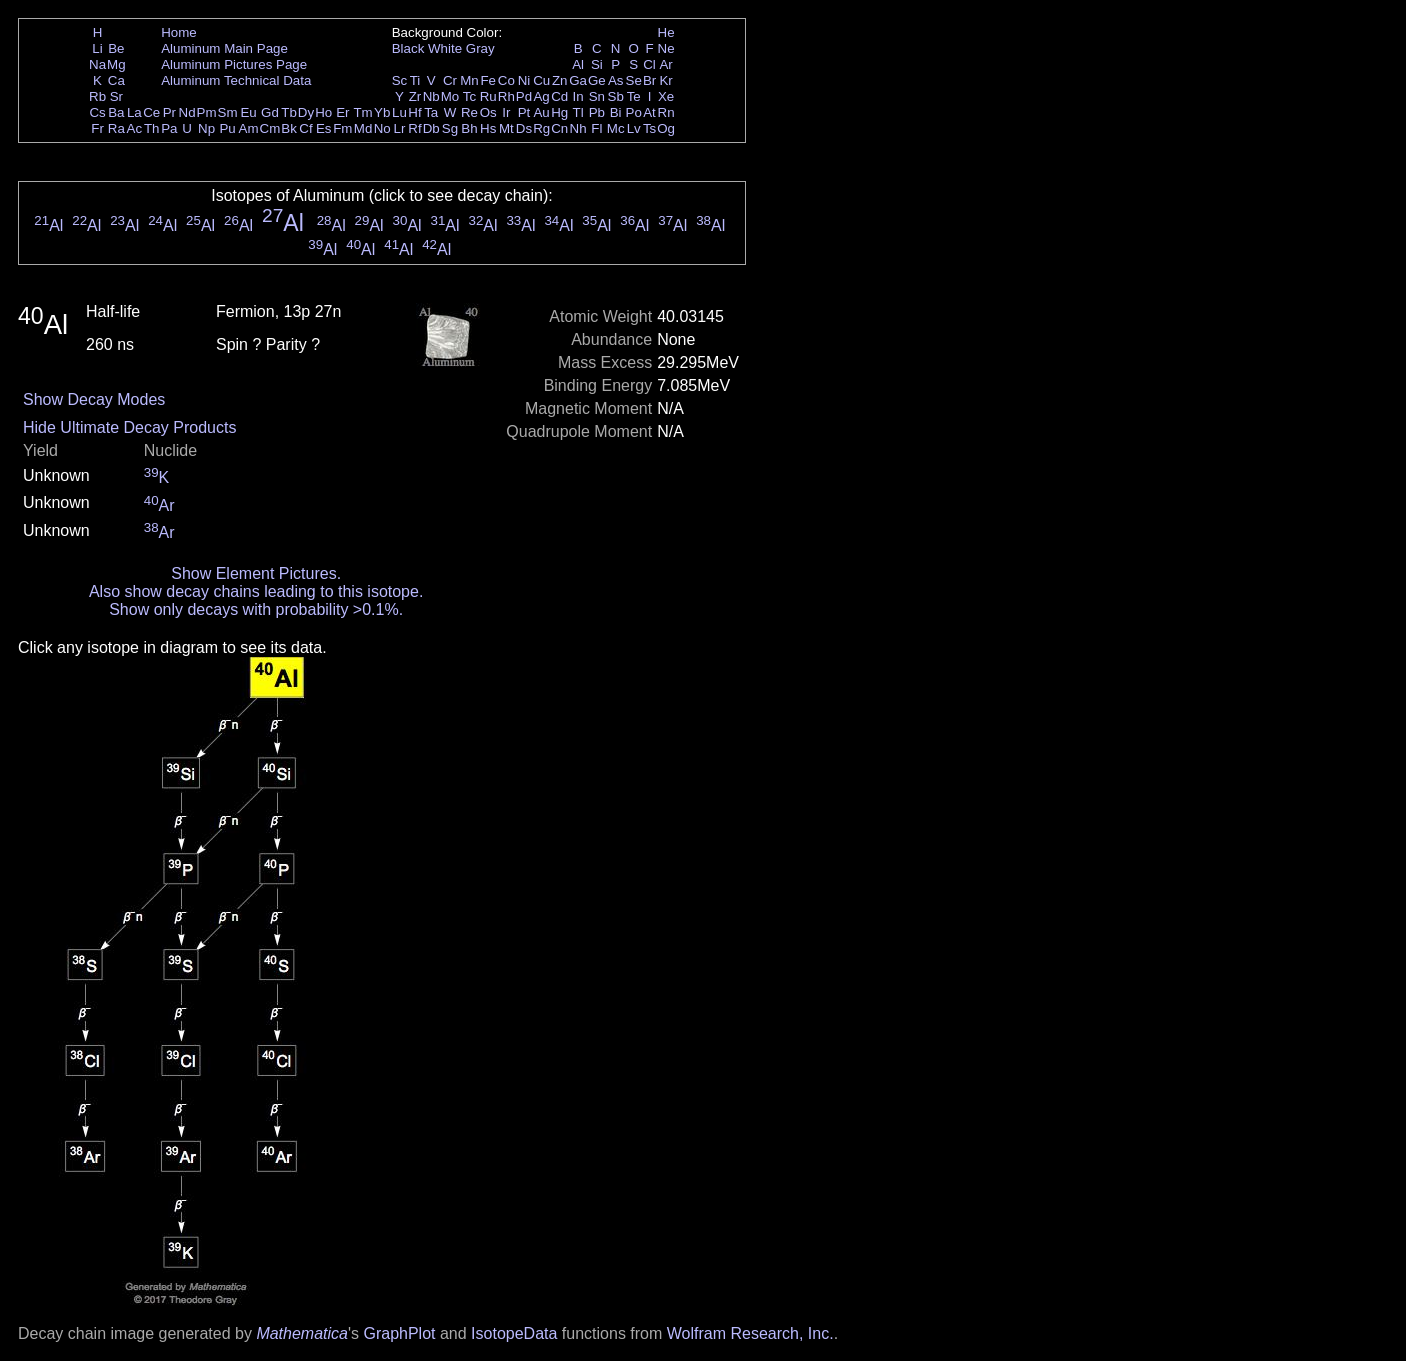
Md (363, 128)
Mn (469, 80)
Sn (597, 96)
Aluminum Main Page (224, 48)
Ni (524, 80)
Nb (431, 96)
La (134, 112)
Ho (323, 112)
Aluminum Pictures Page (234, 64)
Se (634, 80)
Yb (382, 112)
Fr (97, 128)
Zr (415, 96)
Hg (559, 112)
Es (324, 128)
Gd (270, 112)
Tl (578, 112)
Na (97, 64)
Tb (289, 112)
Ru (488, 96)
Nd (187, 112)
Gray (480, 48)
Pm (207, 112)
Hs (488, 128)
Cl (649, 64)
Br (649, 80)
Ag (541, 96)
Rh (506, 96)
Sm (228, 112)
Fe (488, 80)
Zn (560, 80)
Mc (616, 128)
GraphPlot (399, 1333)
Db (431, 128)
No (382, 128)
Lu (399, 112)
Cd (559, 96)
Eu (248, 112)
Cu (541, 80)
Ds (524, 128)
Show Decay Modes (94, 399)
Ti (415, 80)
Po (634, 112)
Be (116, 48)
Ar (665, 64)
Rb (97, 96)
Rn (666, 112)
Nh (578, 128)
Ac (135, 128)
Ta (431, 112)
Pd (524, 96)
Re (469, 112)
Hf (414, 112)
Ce (151, 112)
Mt (506, 128)
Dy (306, 112)
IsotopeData (514, 1333)
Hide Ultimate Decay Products (129, 427)
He (666, 32)
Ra (116, 128)
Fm (342, 128)
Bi (616, 112)
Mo (450, 96)
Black (408, 48)
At (649, 112)
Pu (227, 128)
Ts (649, 128)
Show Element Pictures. (256, 573)
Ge (597, 80)
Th (152, 128)
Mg (116, 64)
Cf (305, 128)
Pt (524, 112)
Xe (666, 96)
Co (506, 80)
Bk (289, 128)
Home (179, 32)
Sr (116, 96)
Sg (450, 128)
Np (206, 128)
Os (488, 112)
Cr (450, 80)
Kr (665, 80)
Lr (400, 128)
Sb (616, 96)
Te (634, 96)
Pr (169, 112)
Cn (559, 128)
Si (597, 64)
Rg (541, 128)
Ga (578, 80)
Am (249, 128)
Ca (116, 80)
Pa (169, 128)
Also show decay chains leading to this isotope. (256, 591)
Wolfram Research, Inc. (750, 1333)
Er (342, 112)
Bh (469, 128)
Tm (362, 112)
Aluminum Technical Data (236, 80)
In (578, 96)
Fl (596, 128)
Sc (400, 80)
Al (578, 64)
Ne (666, 48)
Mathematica (302, 1333)
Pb (597, 112)
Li (97, 48)
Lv (634, 128)
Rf (414, 128)
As (616, 80)
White (445, 48)
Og (666, 128)
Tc (469, 96)
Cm (270, 128)
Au (541, 112)
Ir (506, 112)
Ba (116, 112)
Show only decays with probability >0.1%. (256, 609)
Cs (97, 112)
